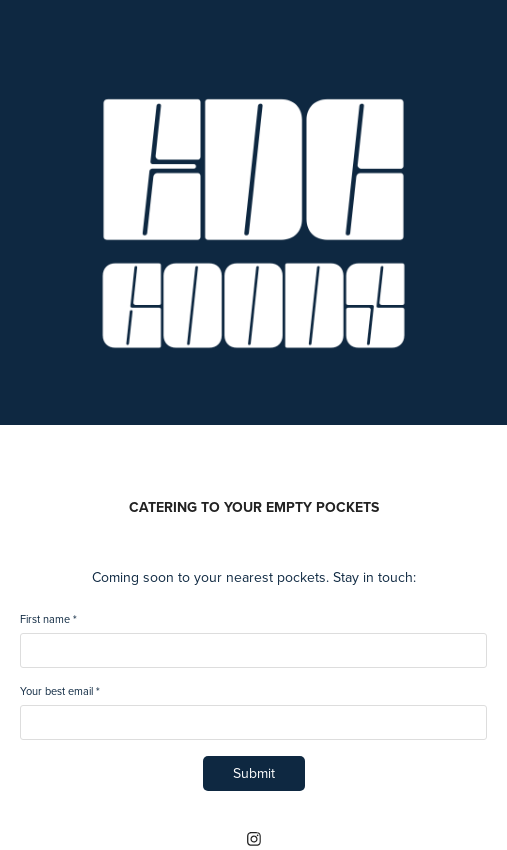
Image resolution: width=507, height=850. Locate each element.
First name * (48, 619)
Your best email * (60, 691)
